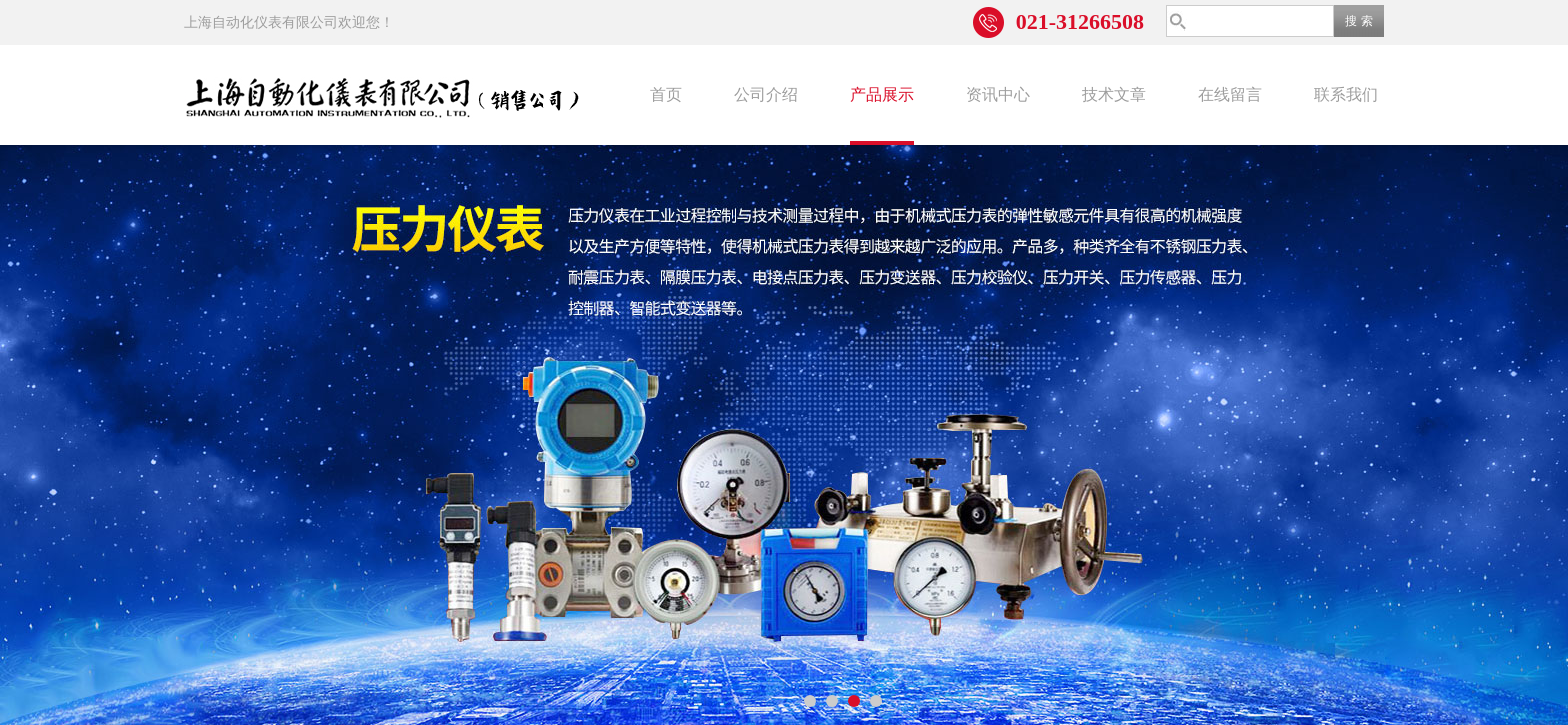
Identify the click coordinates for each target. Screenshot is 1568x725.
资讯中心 (998, 94)
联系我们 (1346, 94)
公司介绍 (766, 94)
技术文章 (1114, 94)
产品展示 (882, 94)
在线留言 (1230, 94)
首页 (666, 94)
